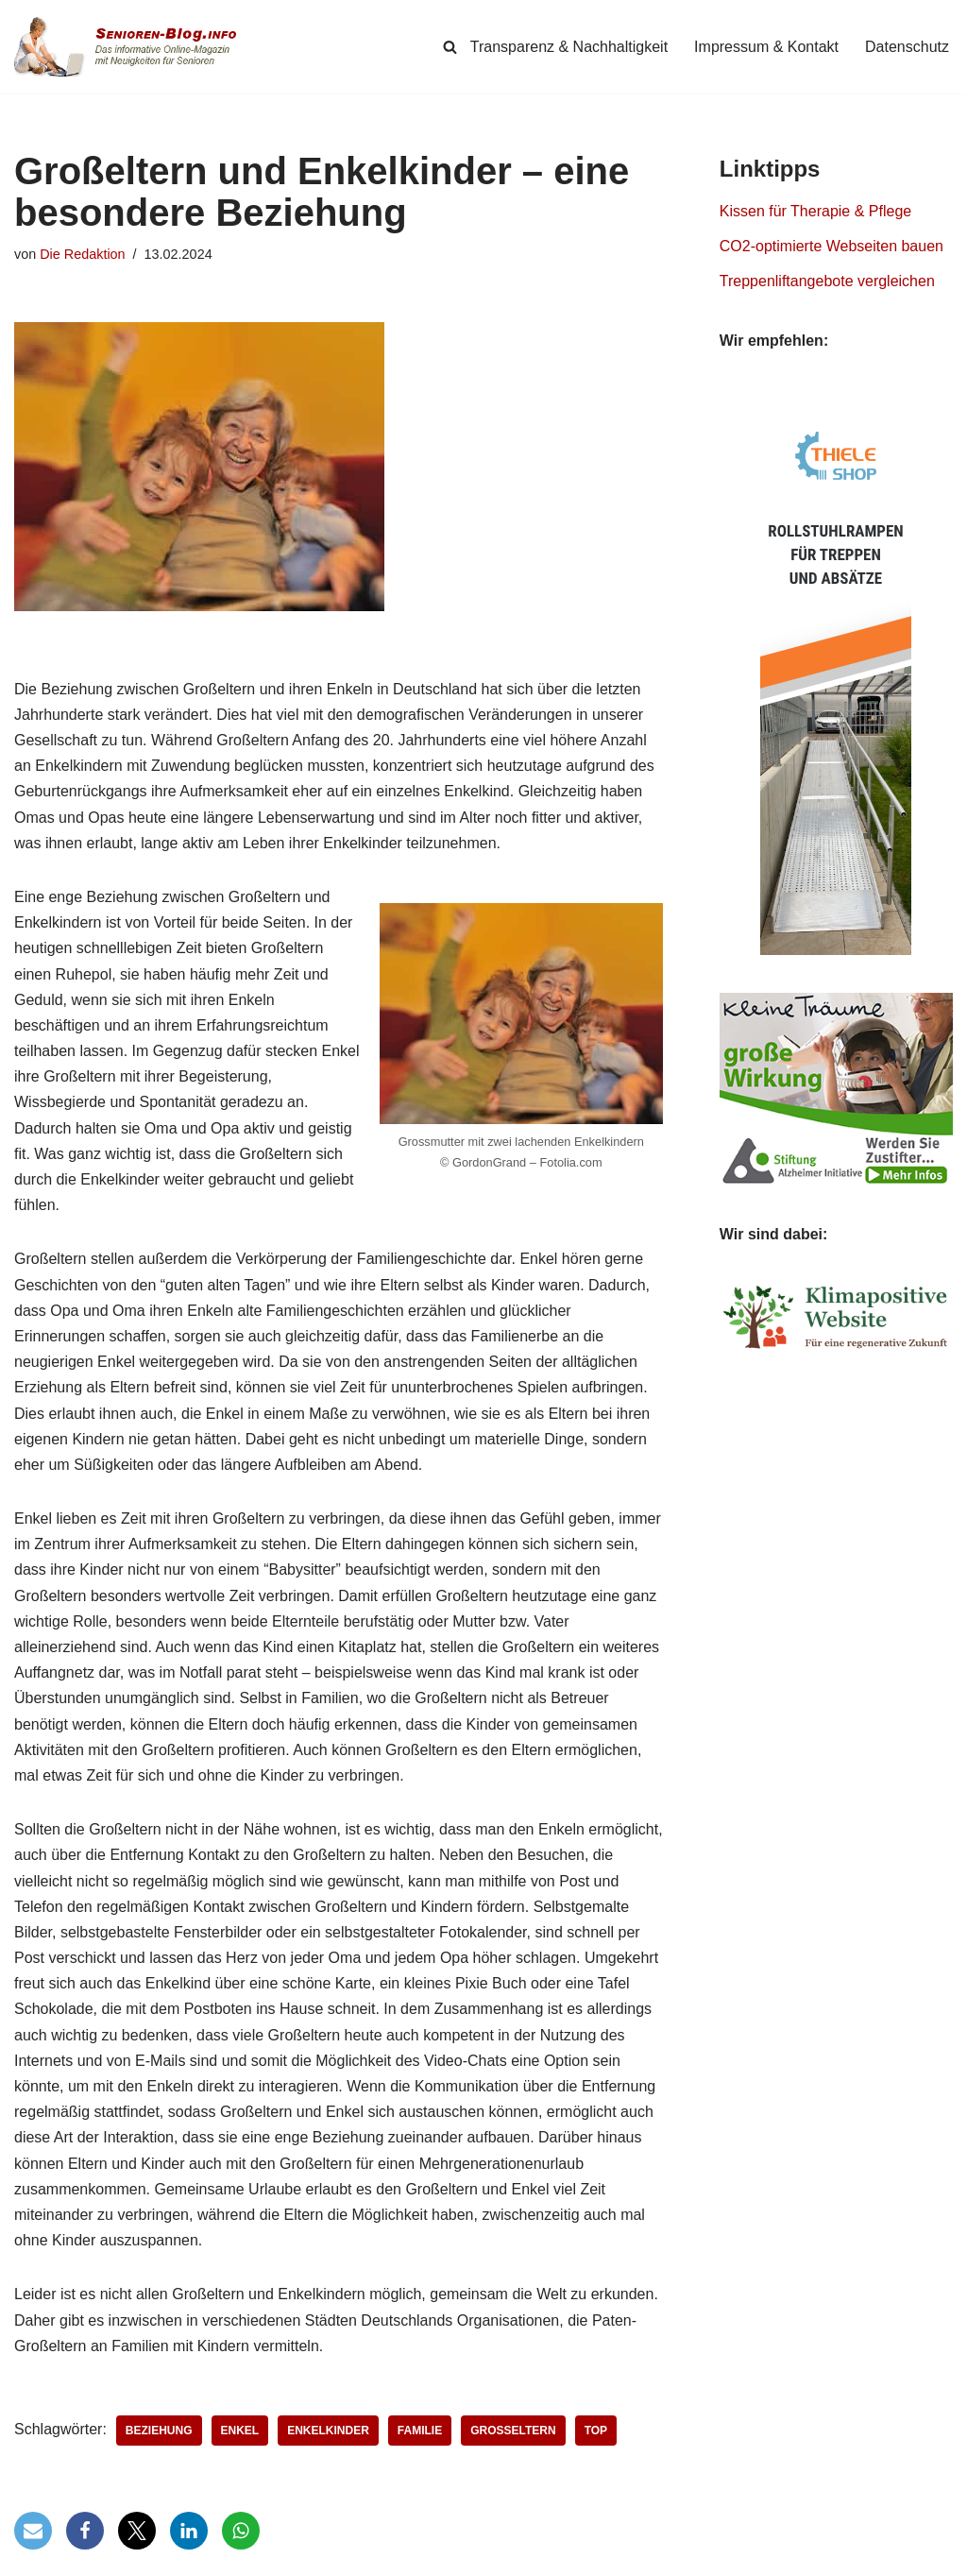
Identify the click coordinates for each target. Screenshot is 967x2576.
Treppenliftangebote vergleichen (827, 281)
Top (596, 2430)
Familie (420, 2430)
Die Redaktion (82, 254)
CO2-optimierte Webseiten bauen (831, 246)
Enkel (240, 2430)
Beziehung (159, 2430)
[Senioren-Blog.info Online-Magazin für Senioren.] (132, 47)
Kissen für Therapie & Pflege (815, 211)
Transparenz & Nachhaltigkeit (569, 47)
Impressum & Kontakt (766, 47)
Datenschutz (907, 47)
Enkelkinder (328, 2430)
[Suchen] (450, 47)
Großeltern (512, 2430)
